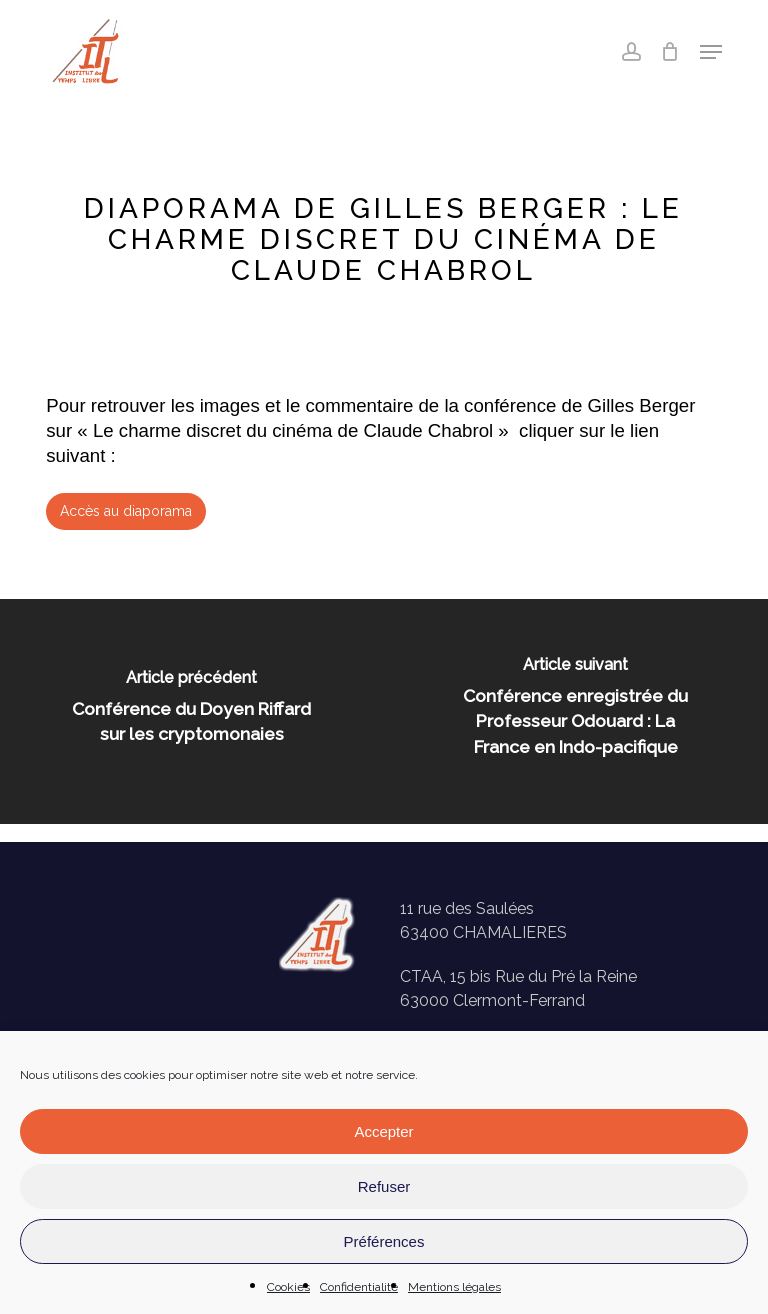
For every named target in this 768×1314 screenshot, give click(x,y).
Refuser (384, 1186)
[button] (711, 52)
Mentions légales (454, 1287)
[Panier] (670, 52)
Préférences (384, 1241)
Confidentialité (359, 1287)
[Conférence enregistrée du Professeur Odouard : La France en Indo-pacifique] (576, 711)
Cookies (288, 1287)
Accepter (383, 1131)
